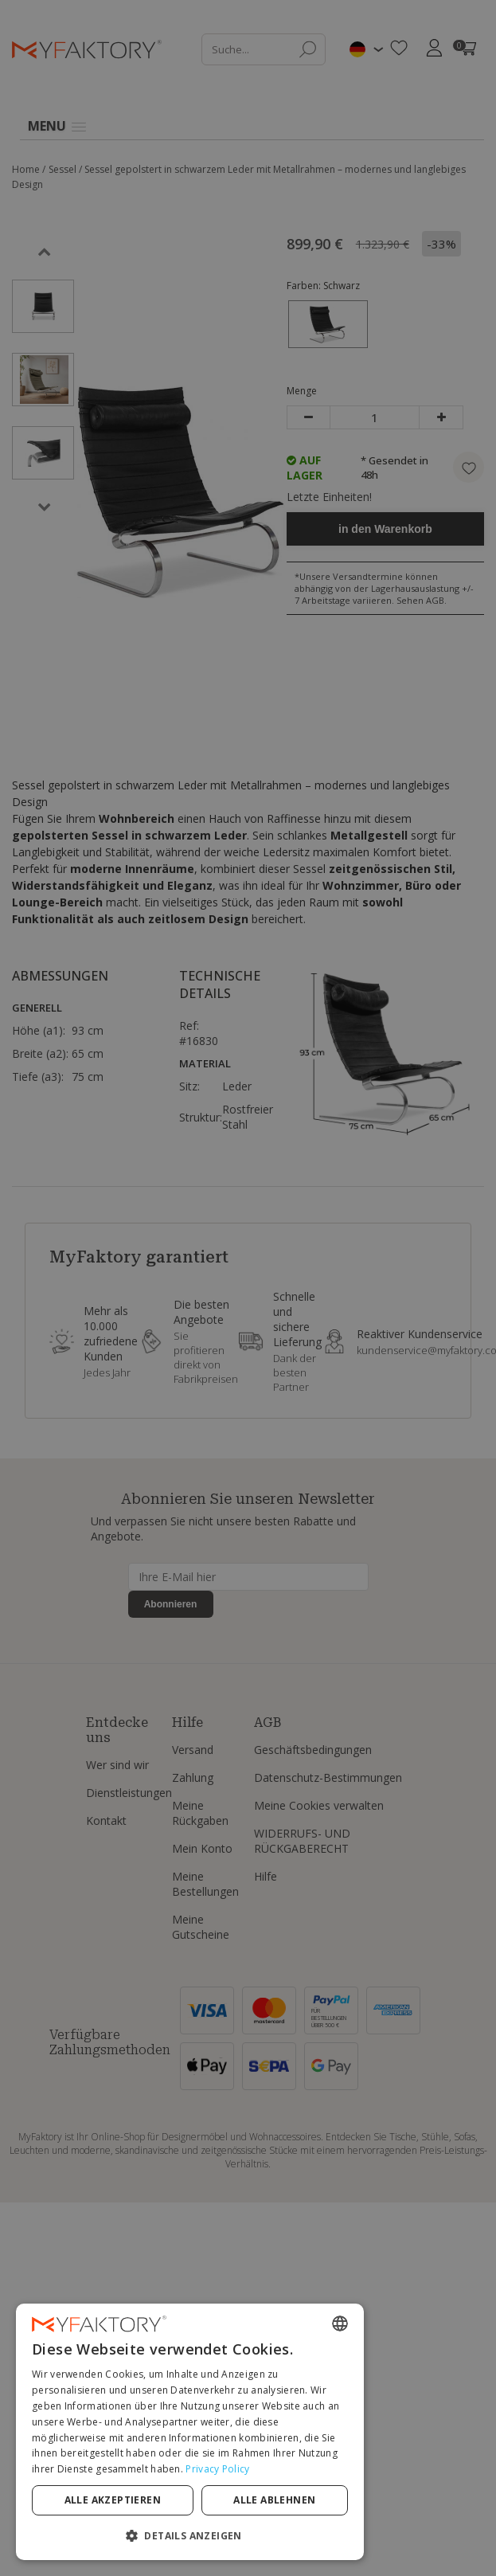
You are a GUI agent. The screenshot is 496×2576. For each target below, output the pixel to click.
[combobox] (456, 2355)
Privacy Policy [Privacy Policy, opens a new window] (285, 2469)
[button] (248, 2535)
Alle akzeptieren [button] (141, 2500)
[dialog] (248, 2447)
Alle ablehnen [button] (362, 2500)
